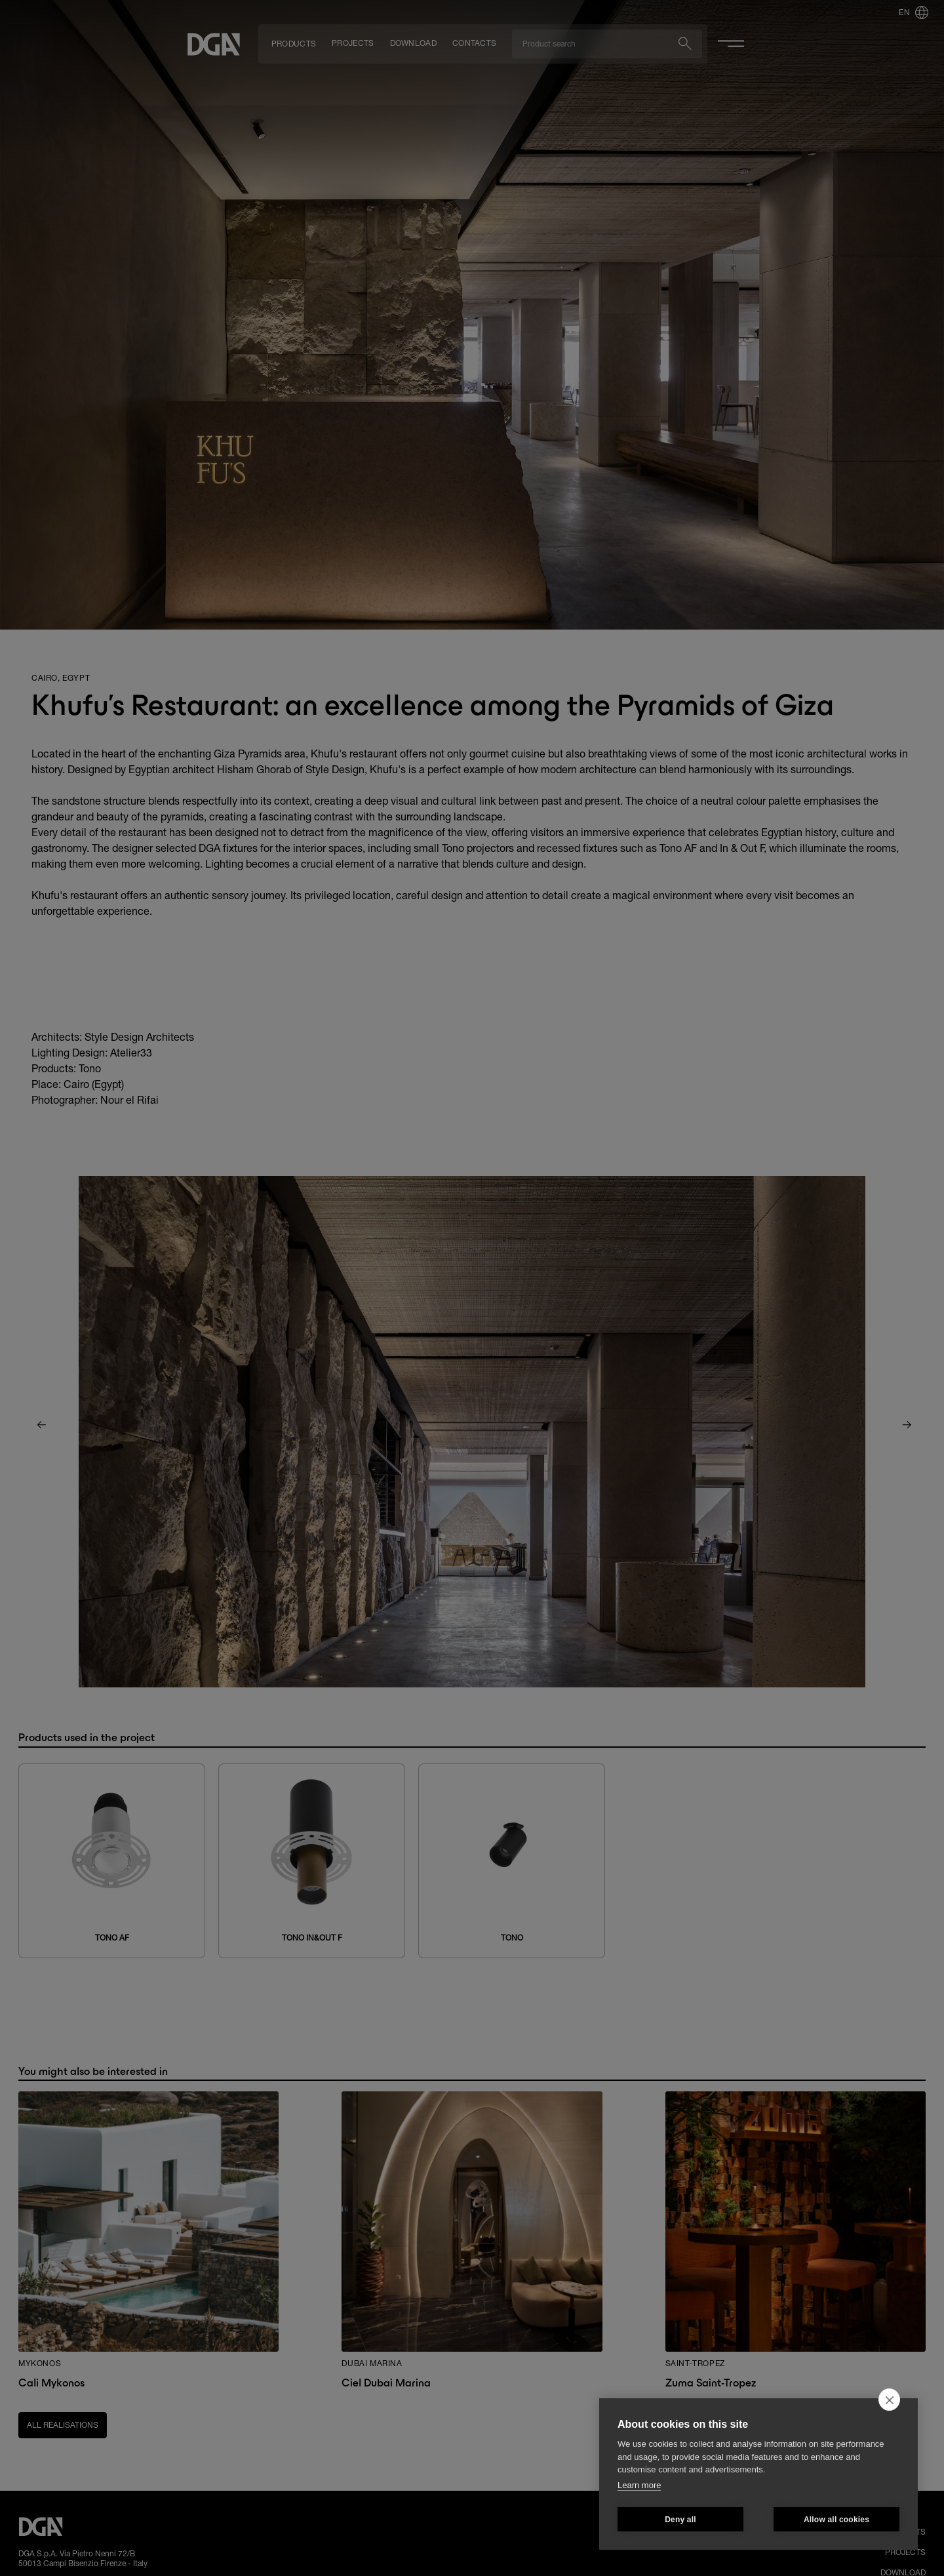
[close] (889, 2399)
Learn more (639, 2485)
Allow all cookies (836, 2519)
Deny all (680, 2519)
